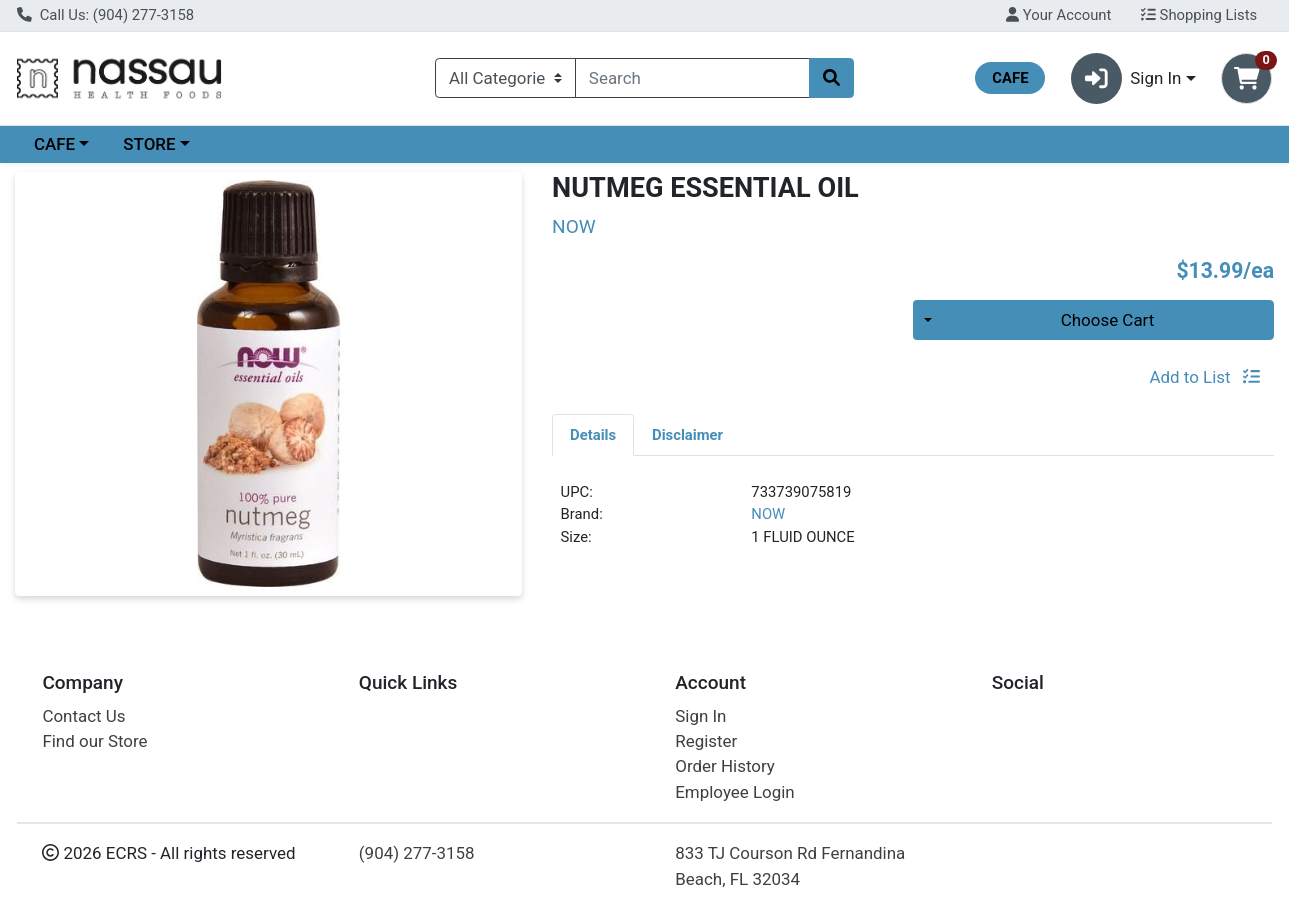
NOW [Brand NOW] (768, 514)
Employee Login (734, 792)
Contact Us (83, 716)
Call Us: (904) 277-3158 (105, 15)
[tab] (593, 434)
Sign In (700, 716)
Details (593, 435)
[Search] (692, 78)
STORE (149, 144)
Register (706, 741)
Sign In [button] (1126, 78)
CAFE (54, 144)
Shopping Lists (1199, 15)
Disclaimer (687, 435)
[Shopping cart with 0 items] (1246, 78)
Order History (725, 766)
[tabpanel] (913, 523)
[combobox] (692, 78)
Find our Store (94, 741)
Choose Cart (1108, 320)
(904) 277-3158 (417, 853)
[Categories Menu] (505, 78)
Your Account (1058, 15)
